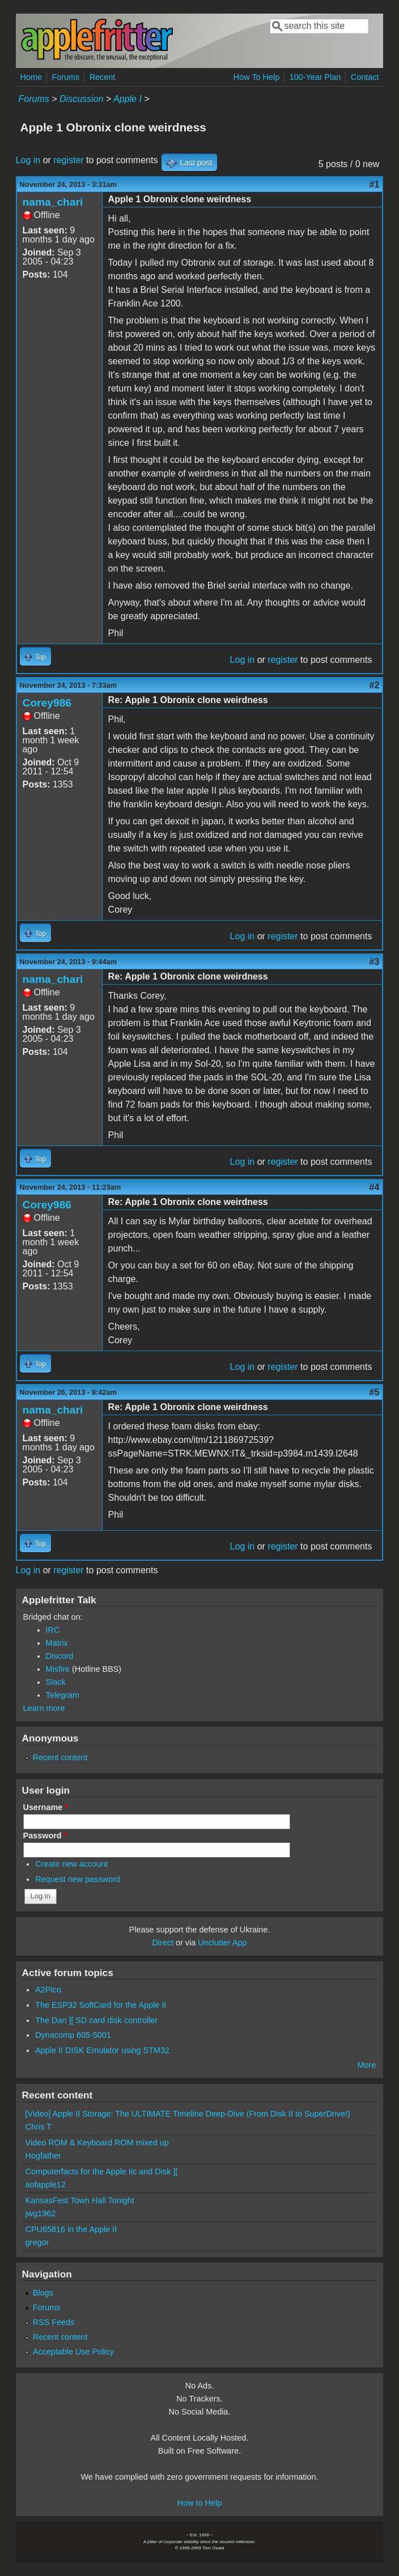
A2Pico (48, 1989)
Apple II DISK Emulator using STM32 (102, 2050)
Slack (56, 1682)
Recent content (60, 1757)
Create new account (71, 1863)
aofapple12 (46, 2184)
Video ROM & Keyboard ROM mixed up (97, 2142)
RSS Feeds (54, 2322)
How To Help (256, 77)
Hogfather (43, 2155)
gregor (37, 2242)
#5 (375, 1392)
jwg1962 (41, 2213)
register (68, 160)
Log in (28, 160)
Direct (162, 1942)
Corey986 (47, 703)
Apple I (127, 99)
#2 (375, 685)
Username (45, 1807)
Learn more (44, 1708)
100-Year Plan (315, 77)
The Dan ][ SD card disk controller (96, 2020)
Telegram (62, 1695)
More (367, 2065)
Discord (60, 1655)
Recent (103, 77)
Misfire (58, 1669)
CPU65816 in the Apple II (71, 2229)
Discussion (81, 99)
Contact (365, 77)
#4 (375, 1187)
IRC (53, 1629)
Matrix (57, 1642)
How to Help (199, 2502)
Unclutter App (222, 1942)
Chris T (39, 2126)
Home (31, 77)
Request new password (77, 1879)
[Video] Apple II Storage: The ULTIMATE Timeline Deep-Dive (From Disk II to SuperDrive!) (188, 2113)
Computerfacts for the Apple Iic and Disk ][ (102, 2171)
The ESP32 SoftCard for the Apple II (100, 2004)
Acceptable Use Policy (73, 2351)
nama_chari (53, 202)
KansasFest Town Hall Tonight (80, 2200)
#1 (375, 184)
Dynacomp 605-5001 (73, 2034)
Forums (65, 77)
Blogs (43, 2292)
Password (45, 1835)
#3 (375, 961)
